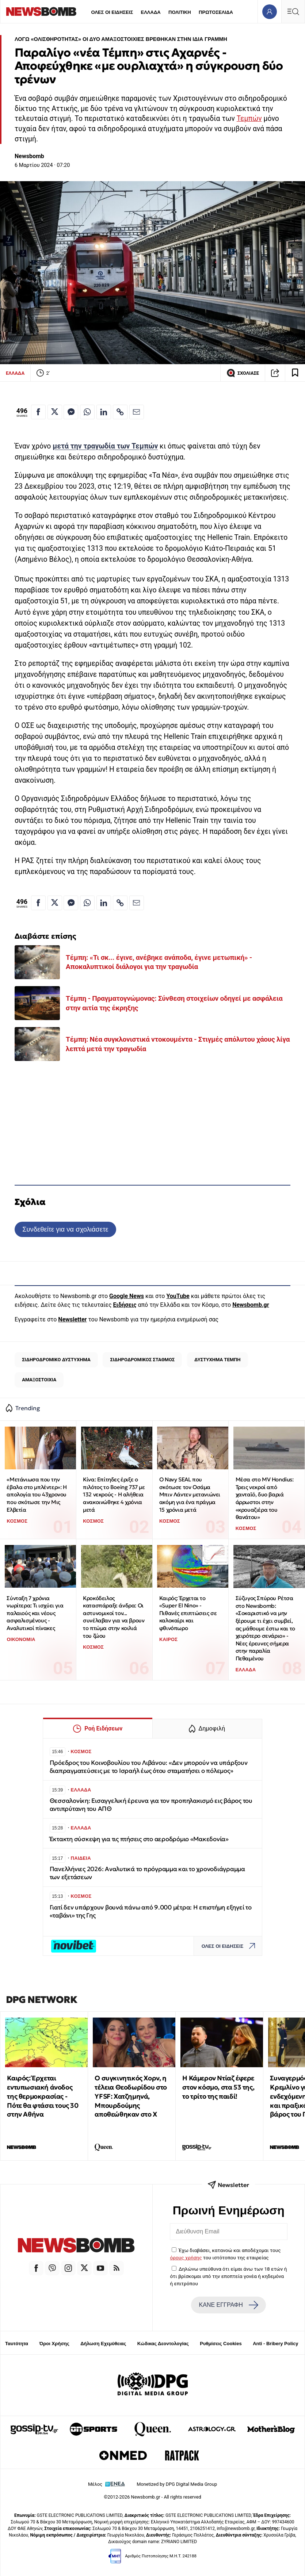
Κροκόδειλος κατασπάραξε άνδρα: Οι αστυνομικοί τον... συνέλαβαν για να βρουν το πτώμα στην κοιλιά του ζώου (113, 1617)
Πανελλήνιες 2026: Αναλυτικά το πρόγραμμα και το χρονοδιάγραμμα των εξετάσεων (147, 1873)
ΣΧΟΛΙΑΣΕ (242, 373)
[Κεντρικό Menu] (293, 11)
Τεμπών (249, 118)
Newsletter (72, 1319)
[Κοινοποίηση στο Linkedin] (103, 412)
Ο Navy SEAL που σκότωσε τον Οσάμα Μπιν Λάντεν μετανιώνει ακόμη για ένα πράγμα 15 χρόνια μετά (189, 1494)
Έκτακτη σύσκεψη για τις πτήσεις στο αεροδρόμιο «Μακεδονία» (139, 1839)
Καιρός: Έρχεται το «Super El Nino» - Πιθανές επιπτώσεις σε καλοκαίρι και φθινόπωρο (188, 1613)
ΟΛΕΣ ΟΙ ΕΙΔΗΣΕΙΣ (112, 12)
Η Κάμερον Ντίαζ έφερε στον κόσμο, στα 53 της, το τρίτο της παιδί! (218, 2087)
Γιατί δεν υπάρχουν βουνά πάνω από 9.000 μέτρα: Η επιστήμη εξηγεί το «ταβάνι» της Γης (151, 1911)
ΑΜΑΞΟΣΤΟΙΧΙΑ (39, 1379)
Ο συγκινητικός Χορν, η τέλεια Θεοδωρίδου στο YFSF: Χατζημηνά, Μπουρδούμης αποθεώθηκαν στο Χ (131, 2096)
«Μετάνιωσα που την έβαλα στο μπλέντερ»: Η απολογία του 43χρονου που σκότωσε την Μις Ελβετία (36, 1494)
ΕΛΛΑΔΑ (151, 12)
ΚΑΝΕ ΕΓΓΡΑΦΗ (228, 2305)
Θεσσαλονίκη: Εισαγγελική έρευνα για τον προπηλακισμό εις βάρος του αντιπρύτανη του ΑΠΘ (151, 1805)
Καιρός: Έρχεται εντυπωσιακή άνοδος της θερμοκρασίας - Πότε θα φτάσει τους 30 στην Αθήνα (42, 2096)
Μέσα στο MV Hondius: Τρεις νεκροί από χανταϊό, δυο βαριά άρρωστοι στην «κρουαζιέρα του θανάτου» (265, 1498)
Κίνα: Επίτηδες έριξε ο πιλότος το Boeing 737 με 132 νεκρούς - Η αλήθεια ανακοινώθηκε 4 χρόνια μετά (114, 1494)
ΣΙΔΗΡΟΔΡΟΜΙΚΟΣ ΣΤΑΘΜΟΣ (142, 1359)
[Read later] (295, 373)
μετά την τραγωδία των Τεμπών (105, 446)
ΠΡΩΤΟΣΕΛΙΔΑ (216, 12)
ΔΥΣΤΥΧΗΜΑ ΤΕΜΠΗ (217, 1359)
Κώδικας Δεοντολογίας (163, 2343)
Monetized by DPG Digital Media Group (177, 2484)
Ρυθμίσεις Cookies (220, 2343)
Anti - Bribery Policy (275, 2343)
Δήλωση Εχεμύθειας (103, 2343)
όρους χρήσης (186, 2257)
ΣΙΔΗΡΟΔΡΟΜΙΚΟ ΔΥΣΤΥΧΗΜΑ (56, 1359)
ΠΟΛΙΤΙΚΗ (179, 12)
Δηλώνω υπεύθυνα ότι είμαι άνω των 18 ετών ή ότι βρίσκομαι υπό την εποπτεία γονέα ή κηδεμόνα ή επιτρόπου (228, 2276)
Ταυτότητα (16, 2343)
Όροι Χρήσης (54, 2343)
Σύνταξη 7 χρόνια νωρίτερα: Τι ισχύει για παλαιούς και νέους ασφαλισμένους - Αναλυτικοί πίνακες (35, 1613)
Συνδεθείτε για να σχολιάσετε (65, 1229)
